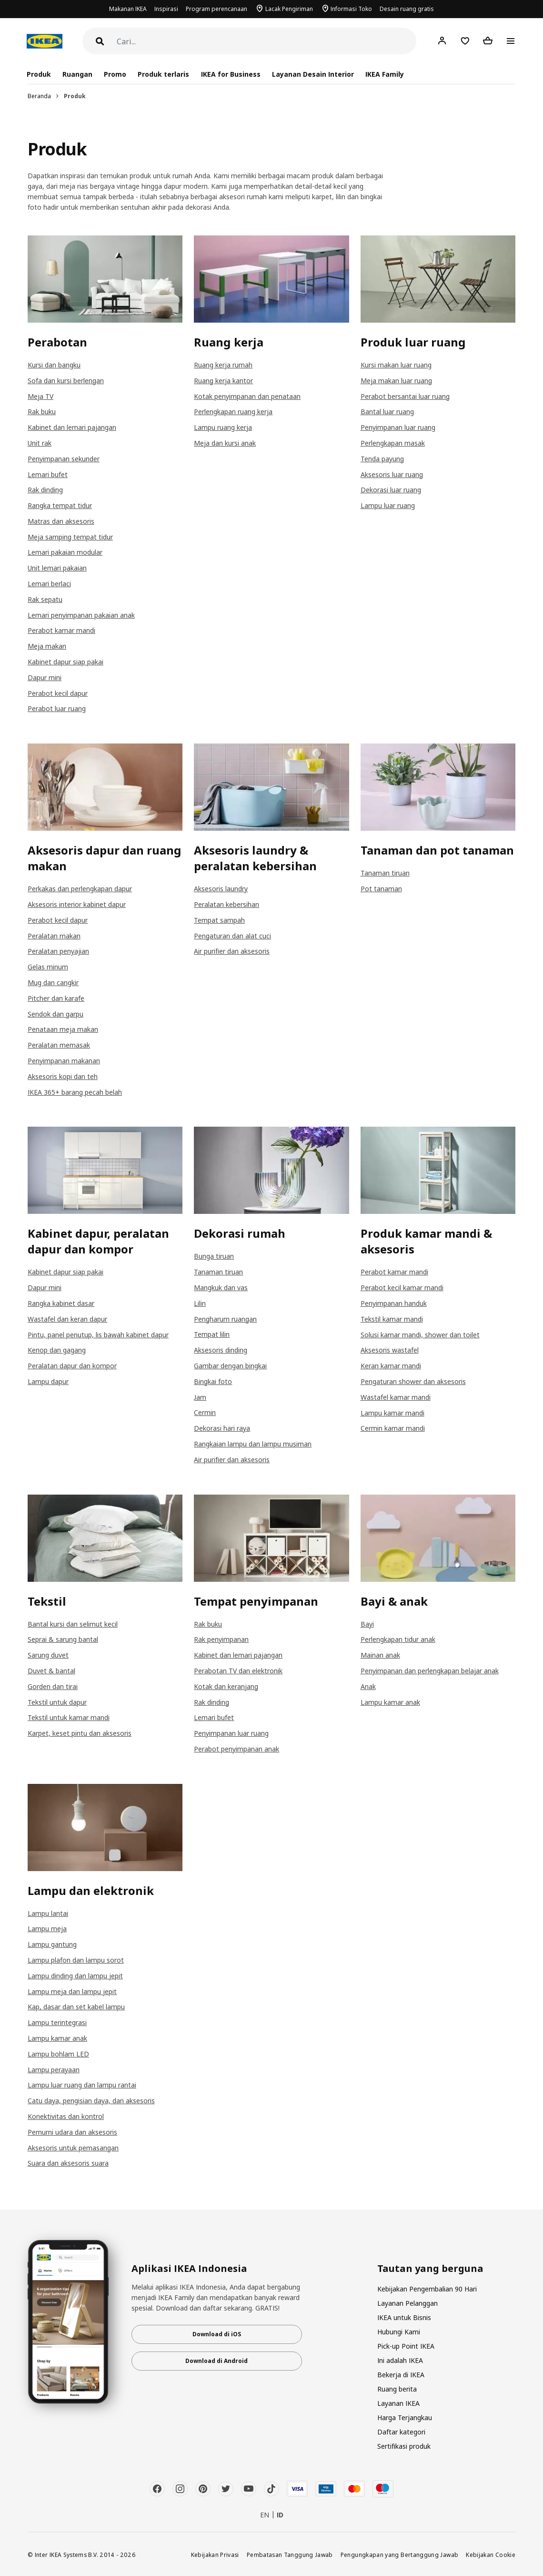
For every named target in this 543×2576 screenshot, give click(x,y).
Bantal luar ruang (387, 411)
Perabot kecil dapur (58, 693)
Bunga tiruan (214, 1256)
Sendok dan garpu (55, 1013)
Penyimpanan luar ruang (398, 427)
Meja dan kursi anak (225, 443)
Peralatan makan (54, 935)
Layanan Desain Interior (313, 74)
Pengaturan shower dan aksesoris (413, 1381)
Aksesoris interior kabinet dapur (77, 904)
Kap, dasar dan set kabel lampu (76, 2006)
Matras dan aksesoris (61, 521)
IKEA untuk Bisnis (404, 2317)
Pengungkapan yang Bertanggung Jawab (400, 2554)
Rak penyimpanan (221, 1639)
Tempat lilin (212, 1334)
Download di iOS (216, 2334)
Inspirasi (166, 9)
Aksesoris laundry (221, 888)
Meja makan (47, 646)
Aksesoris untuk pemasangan (73, 2147)
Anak (368, 1686)
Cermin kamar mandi (393, 1428)
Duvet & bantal (51, 1670)
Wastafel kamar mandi (396, 1397)
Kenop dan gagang (57, 1349)
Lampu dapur (48, 1381)
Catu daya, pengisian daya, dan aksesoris (91, 2100)
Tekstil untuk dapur (57, 1702)
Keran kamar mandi (391, 1365)
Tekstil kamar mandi (392, 1319)
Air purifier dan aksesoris (232, 951)
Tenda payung (382, 458)
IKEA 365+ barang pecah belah (75, 1092)
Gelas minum (48, 966)
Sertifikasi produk (404, 2446)
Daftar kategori (401, 2431)
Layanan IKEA (398, 2403)
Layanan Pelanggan (407, 2303)
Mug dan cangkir (53, 982)
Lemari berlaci (49, 583)
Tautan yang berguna (430, 2268)
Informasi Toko (351, 9)
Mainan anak (380, 1655)
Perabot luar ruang (57, 708)
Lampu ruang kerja (223, 427)
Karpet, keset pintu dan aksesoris (79, 1733)
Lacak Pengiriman (289, 9)
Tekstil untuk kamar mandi (69, 1717)
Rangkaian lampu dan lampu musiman (253, 1443)
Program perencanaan (216, 9)
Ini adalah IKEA (400, 2360)
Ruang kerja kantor (223, 380)
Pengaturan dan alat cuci (232, 935)
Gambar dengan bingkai (230, 1365)
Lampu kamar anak (390, 1702)
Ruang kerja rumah (223, 364)
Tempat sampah (219, 920)
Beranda (39, 96)
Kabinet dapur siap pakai (65, 661)
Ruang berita (397, 2388)
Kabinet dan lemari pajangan (72, 427)
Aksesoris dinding (220, 1349)
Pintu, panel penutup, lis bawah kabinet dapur (98, 1334)
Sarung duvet (48, 1655)
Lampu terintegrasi (57, 2022)
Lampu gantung (52, 1944)
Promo (115, 74)
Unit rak (39, 443)
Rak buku (42, 411)
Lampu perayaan (54, 2069)
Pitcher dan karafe (56, 998)
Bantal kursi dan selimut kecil (73, 1624)
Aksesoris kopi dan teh (63, 1076)
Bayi (367, 1624)
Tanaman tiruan (385, 872)
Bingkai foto (213, 1381)
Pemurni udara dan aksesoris (72, 2132)
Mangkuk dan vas (221, 1287)
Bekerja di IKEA (400, 2374)
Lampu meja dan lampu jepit (72, 1991)
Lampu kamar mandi (392, 1412)
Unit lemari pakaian (57, 567)
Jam (200, 1397)
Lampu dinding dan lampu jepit (75, 1975)
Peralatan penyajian (58, 951)
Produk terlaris (163, 74)
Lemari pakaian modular (65, 552)
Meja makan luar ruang (396, 380)
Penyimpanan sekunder (64, 458)
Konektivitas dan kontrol (66, 2116)
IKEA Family (384, 74)
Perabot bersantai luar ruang (405, 396)
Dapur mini (44, 677)
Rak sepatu (45, 599)
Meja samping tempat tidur (70, 536)
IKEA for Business (231, 74)
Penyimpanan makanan (64, 1060)
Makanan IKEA (128, 9)
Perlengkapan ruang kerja (233, 411)
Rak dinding (45, 489)
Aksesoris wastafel (390, 1349)
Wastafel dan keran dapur (67, 1319)
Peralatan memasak (59, 1044)
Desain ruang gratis (407, 9)
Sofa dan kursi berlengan (66, 380)
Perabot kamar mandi (61, 630)
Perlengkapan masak (393, 443)
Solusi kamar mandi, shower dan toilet (420, 1334)
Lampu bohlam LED (58, 2053)
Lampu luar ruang (388, 505)
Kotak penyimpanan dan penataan (247, 396)
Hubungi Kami (398, 2331)
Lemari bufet (48, 474)
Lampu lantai (48, 1913)
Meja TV (40, 396)
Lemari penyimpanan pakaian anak (81, 615)
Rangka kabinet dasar (61, 1303)
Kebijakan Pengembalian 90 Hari (427, 2288)
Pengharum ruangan (225, 1319)
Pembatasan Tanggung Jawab (290, 2554)
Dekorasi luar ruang (391, 489)
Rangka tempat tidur (60, 505)
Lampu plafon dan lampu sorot (76, 1960)
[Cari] (266, 41)
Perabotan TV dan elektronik (238, 1670)
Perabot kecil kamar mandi (402, 1287)
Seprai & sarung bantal (63, 1639)
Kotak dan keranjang (226, 1686)
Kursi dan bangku (54, 364)
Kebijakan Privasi (215, 2554)
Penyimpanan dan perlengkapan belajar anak (430, 1670)
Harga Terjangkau (404, 2417)
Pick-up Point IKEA (405, 2346)
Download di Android (216, 2361)
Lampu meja (47, 1928)
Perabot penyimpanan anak (236, 1748)
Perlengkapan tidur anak (398, 1639)
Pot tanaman (381, 888)
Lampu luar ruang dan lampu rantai (82, 2084)
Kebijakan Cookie (490, 2554)
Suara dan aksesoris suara (68, 2163)
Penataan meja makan (63, 1029)
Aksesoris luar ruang (392, 474)
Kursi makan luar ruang (396, 364)
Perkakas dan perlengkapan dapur (80, 888)
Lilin (200, 1303)
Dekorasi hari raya (222, 1428)
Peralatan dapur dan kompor (72, 1365)
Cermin (205, 1412)
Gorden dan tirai (53, 1686)
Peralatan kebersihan (226, 904)
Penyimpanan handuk (394, 1303)
